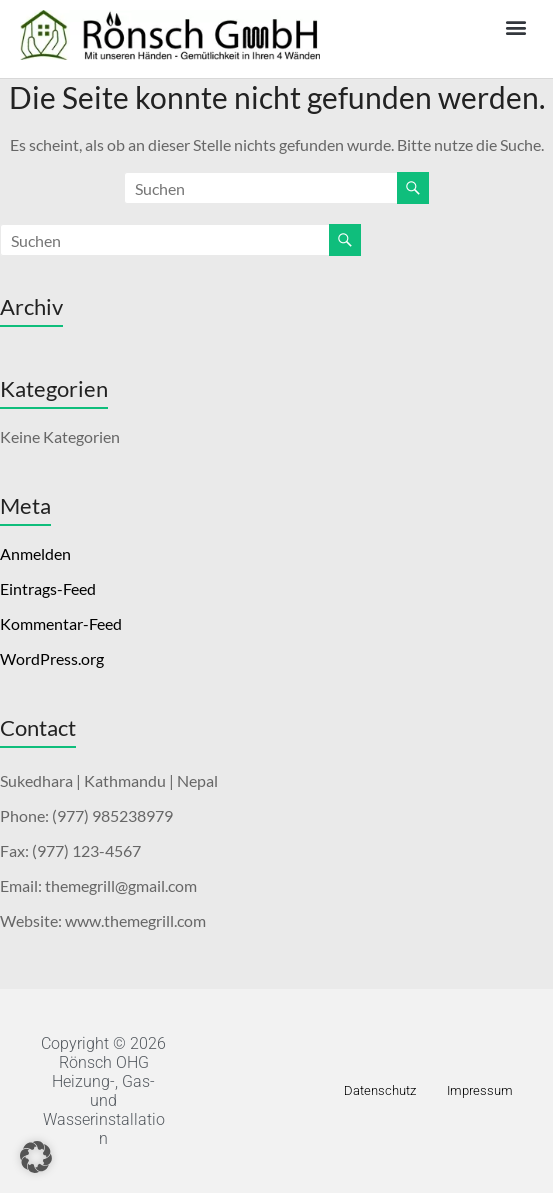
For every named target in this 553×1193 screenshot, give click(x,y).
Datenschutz (380, 1090)
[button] (516, 26)
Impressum (480, 1090)
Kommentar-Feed (61, 623)
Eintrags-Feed (48, 588)
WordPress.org (52, 658)
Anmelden (35, 553)
